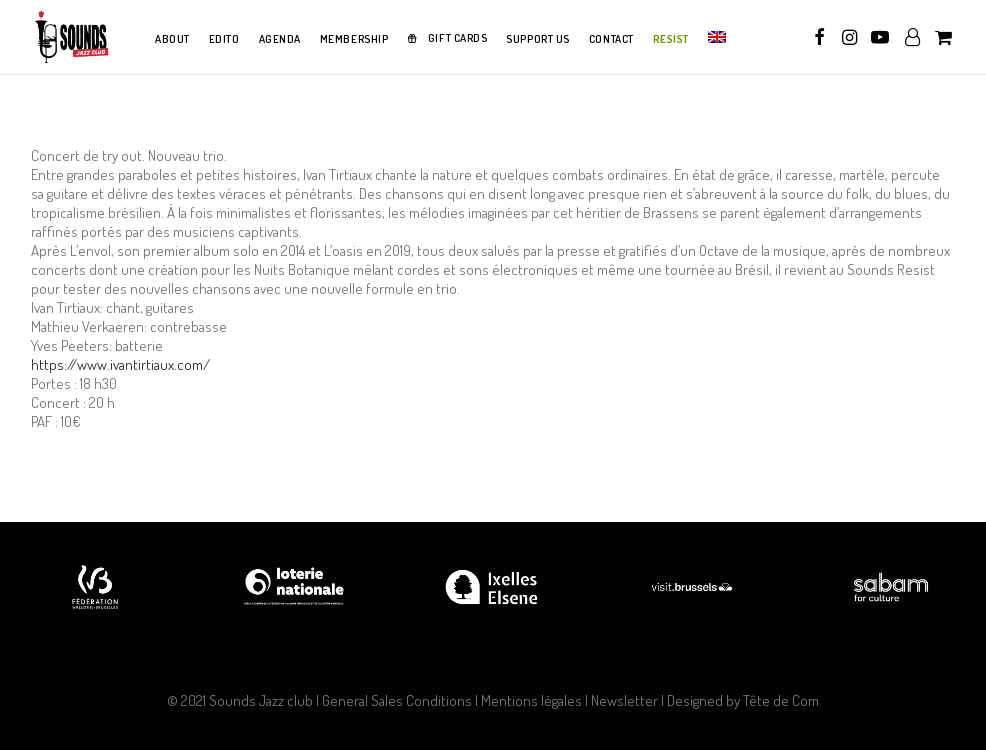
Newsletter (624, 700)
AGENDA (280, 39)
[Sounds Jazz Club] (71, 37)
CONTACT (611, 39)
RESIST (671, 39)
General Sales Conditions (397, 700)
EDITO (224, 39)
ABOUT (172, 39)
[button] (819, 37)
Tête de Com (781, 700)
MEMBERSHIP (354, 39)
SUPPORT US (538, 39)
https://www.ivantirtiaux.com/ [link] (120, 364)
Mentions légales (531, 700)
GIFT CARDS (458, 38)
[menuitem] (172, 40)
